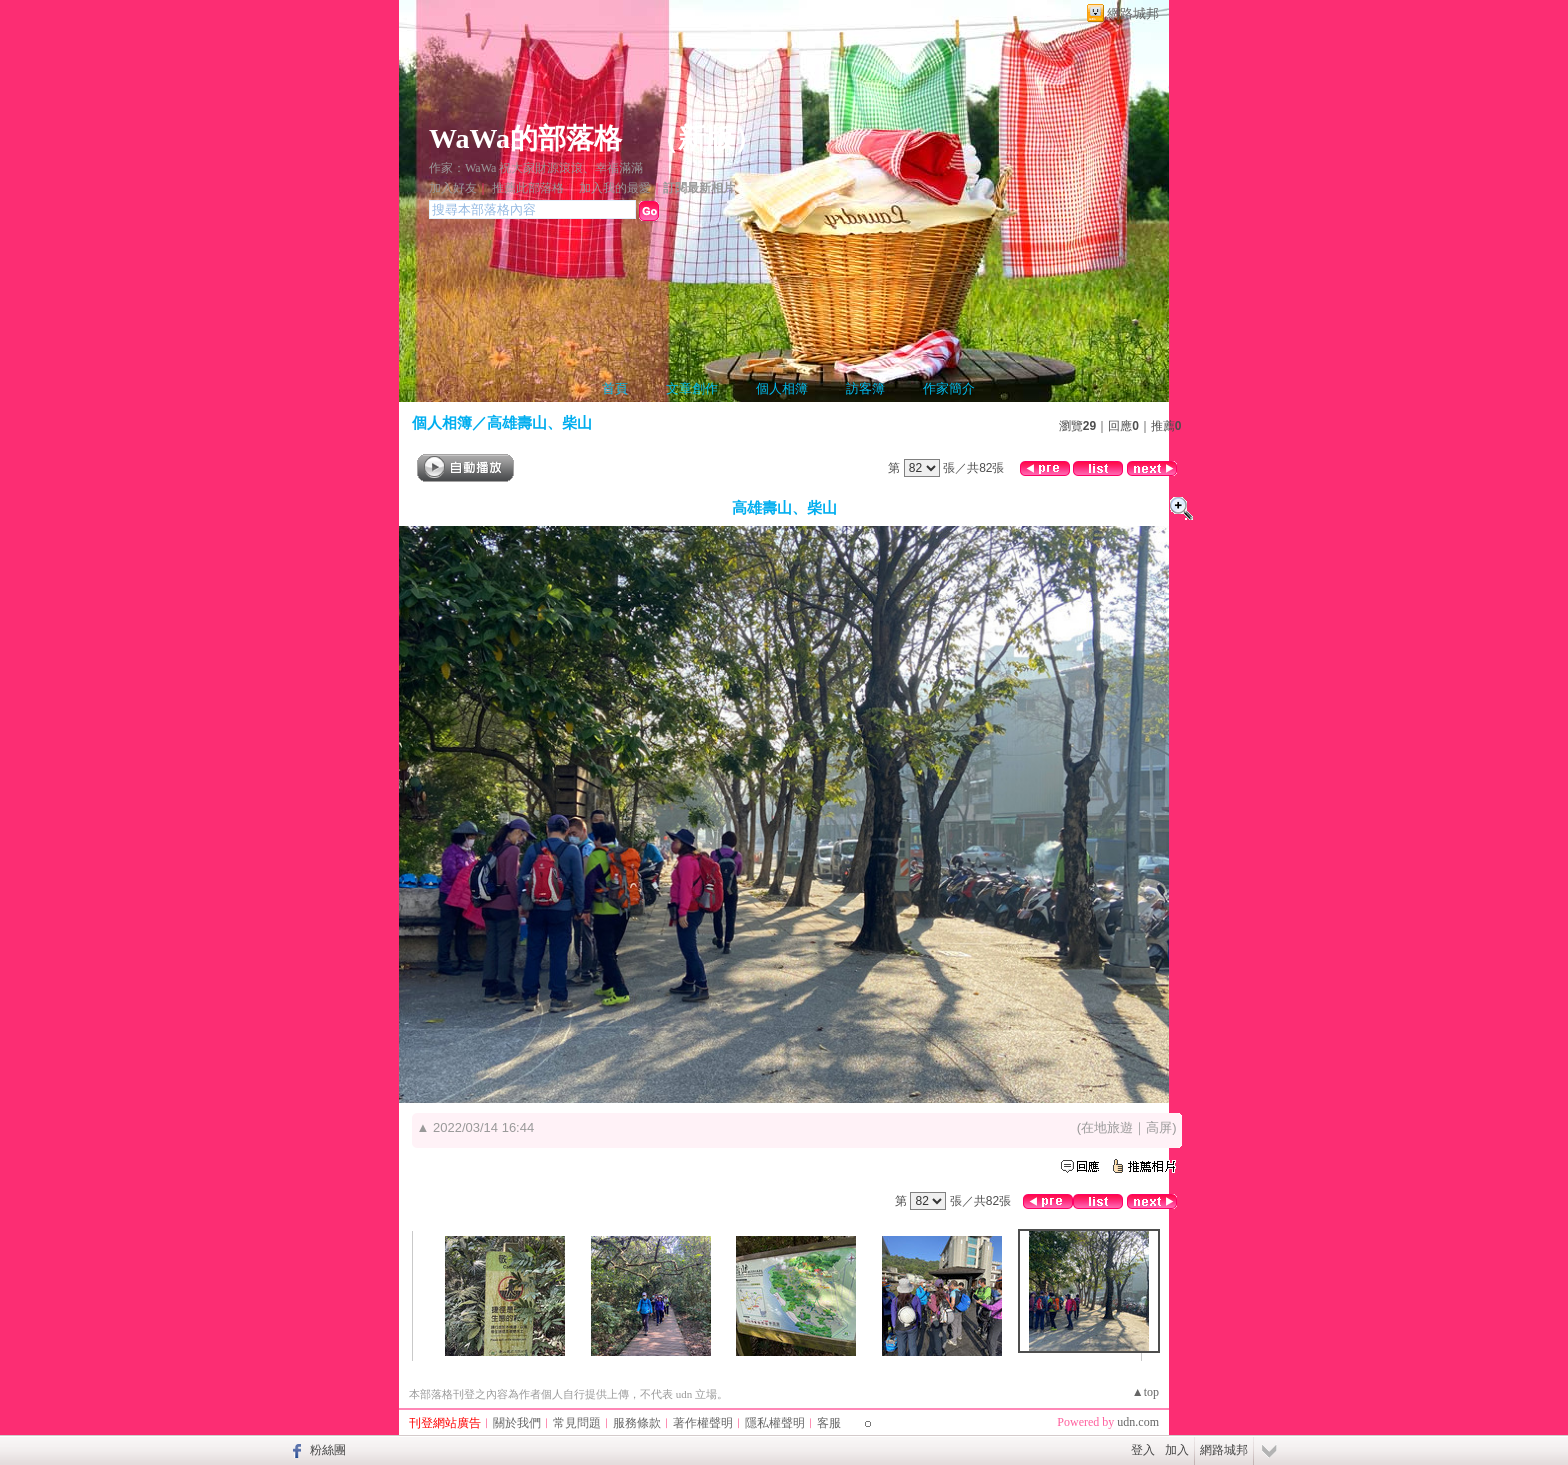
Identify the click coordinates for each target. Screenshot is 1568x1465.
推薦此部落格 (528, 188)
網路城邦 (1133, 13)
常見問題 (577, 1423)
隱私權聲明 (775, 1423)
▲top (1145, 1392)
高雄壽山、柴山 (539, 422)
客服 (829, 1423)
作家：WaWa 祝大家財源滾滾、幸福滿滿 (536, 168)
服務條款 (637, 1423)
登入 (1143, 1450)
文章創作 (692, 388)
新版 (706, 138)
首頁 (615, 388)
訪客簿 (865, 388)
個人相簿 (782, 388)
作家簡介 (949, 388)
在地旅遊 (1107, 1127)
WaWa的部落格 (525, 138)
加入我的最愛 (615, 188)
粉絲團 (328, 1450)
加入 (1177, 1450)
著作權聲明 (703, 1423)
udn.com (1138, 1422)
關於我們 (517, 1423)
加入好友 (453, 188)
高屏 (1159, 1127)
